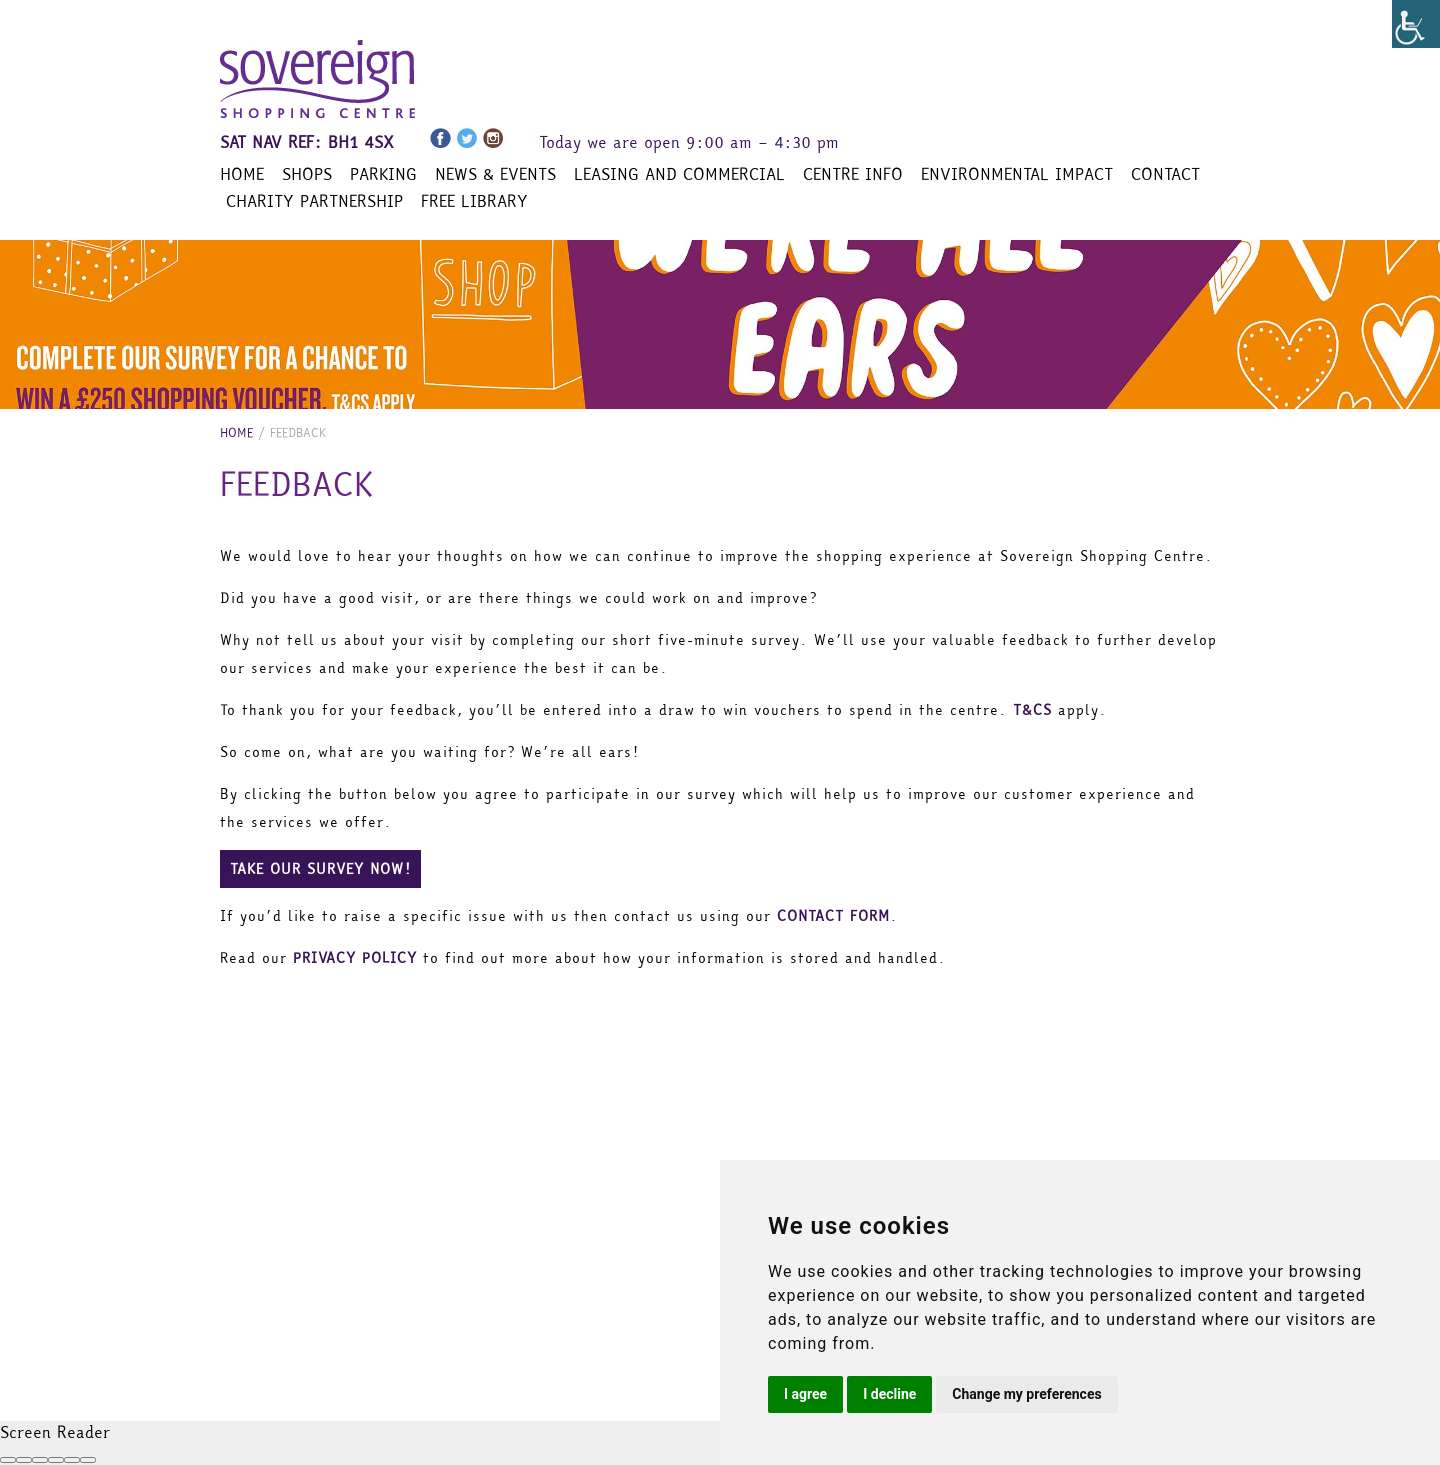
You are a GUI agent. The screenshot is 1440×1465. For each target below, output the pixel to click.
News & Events (495, 174)
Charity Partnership (314, 201)
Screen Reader (55, 1432)
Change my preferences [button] (1026, 1394)
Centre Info (853, 174)
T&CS (1032, 710)
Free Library (474, 201)
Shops (307, 174)
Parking (383, 174)
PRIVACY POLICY (355, 958)
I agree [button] (805, 1394)
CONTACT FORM (833, 916)
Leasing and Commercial (679, 174)
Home (242, 174)
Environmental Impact (1017, 174)
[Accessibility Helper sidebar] (1416, 24)
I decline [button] (889, 1394)
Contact (1165, 174)
